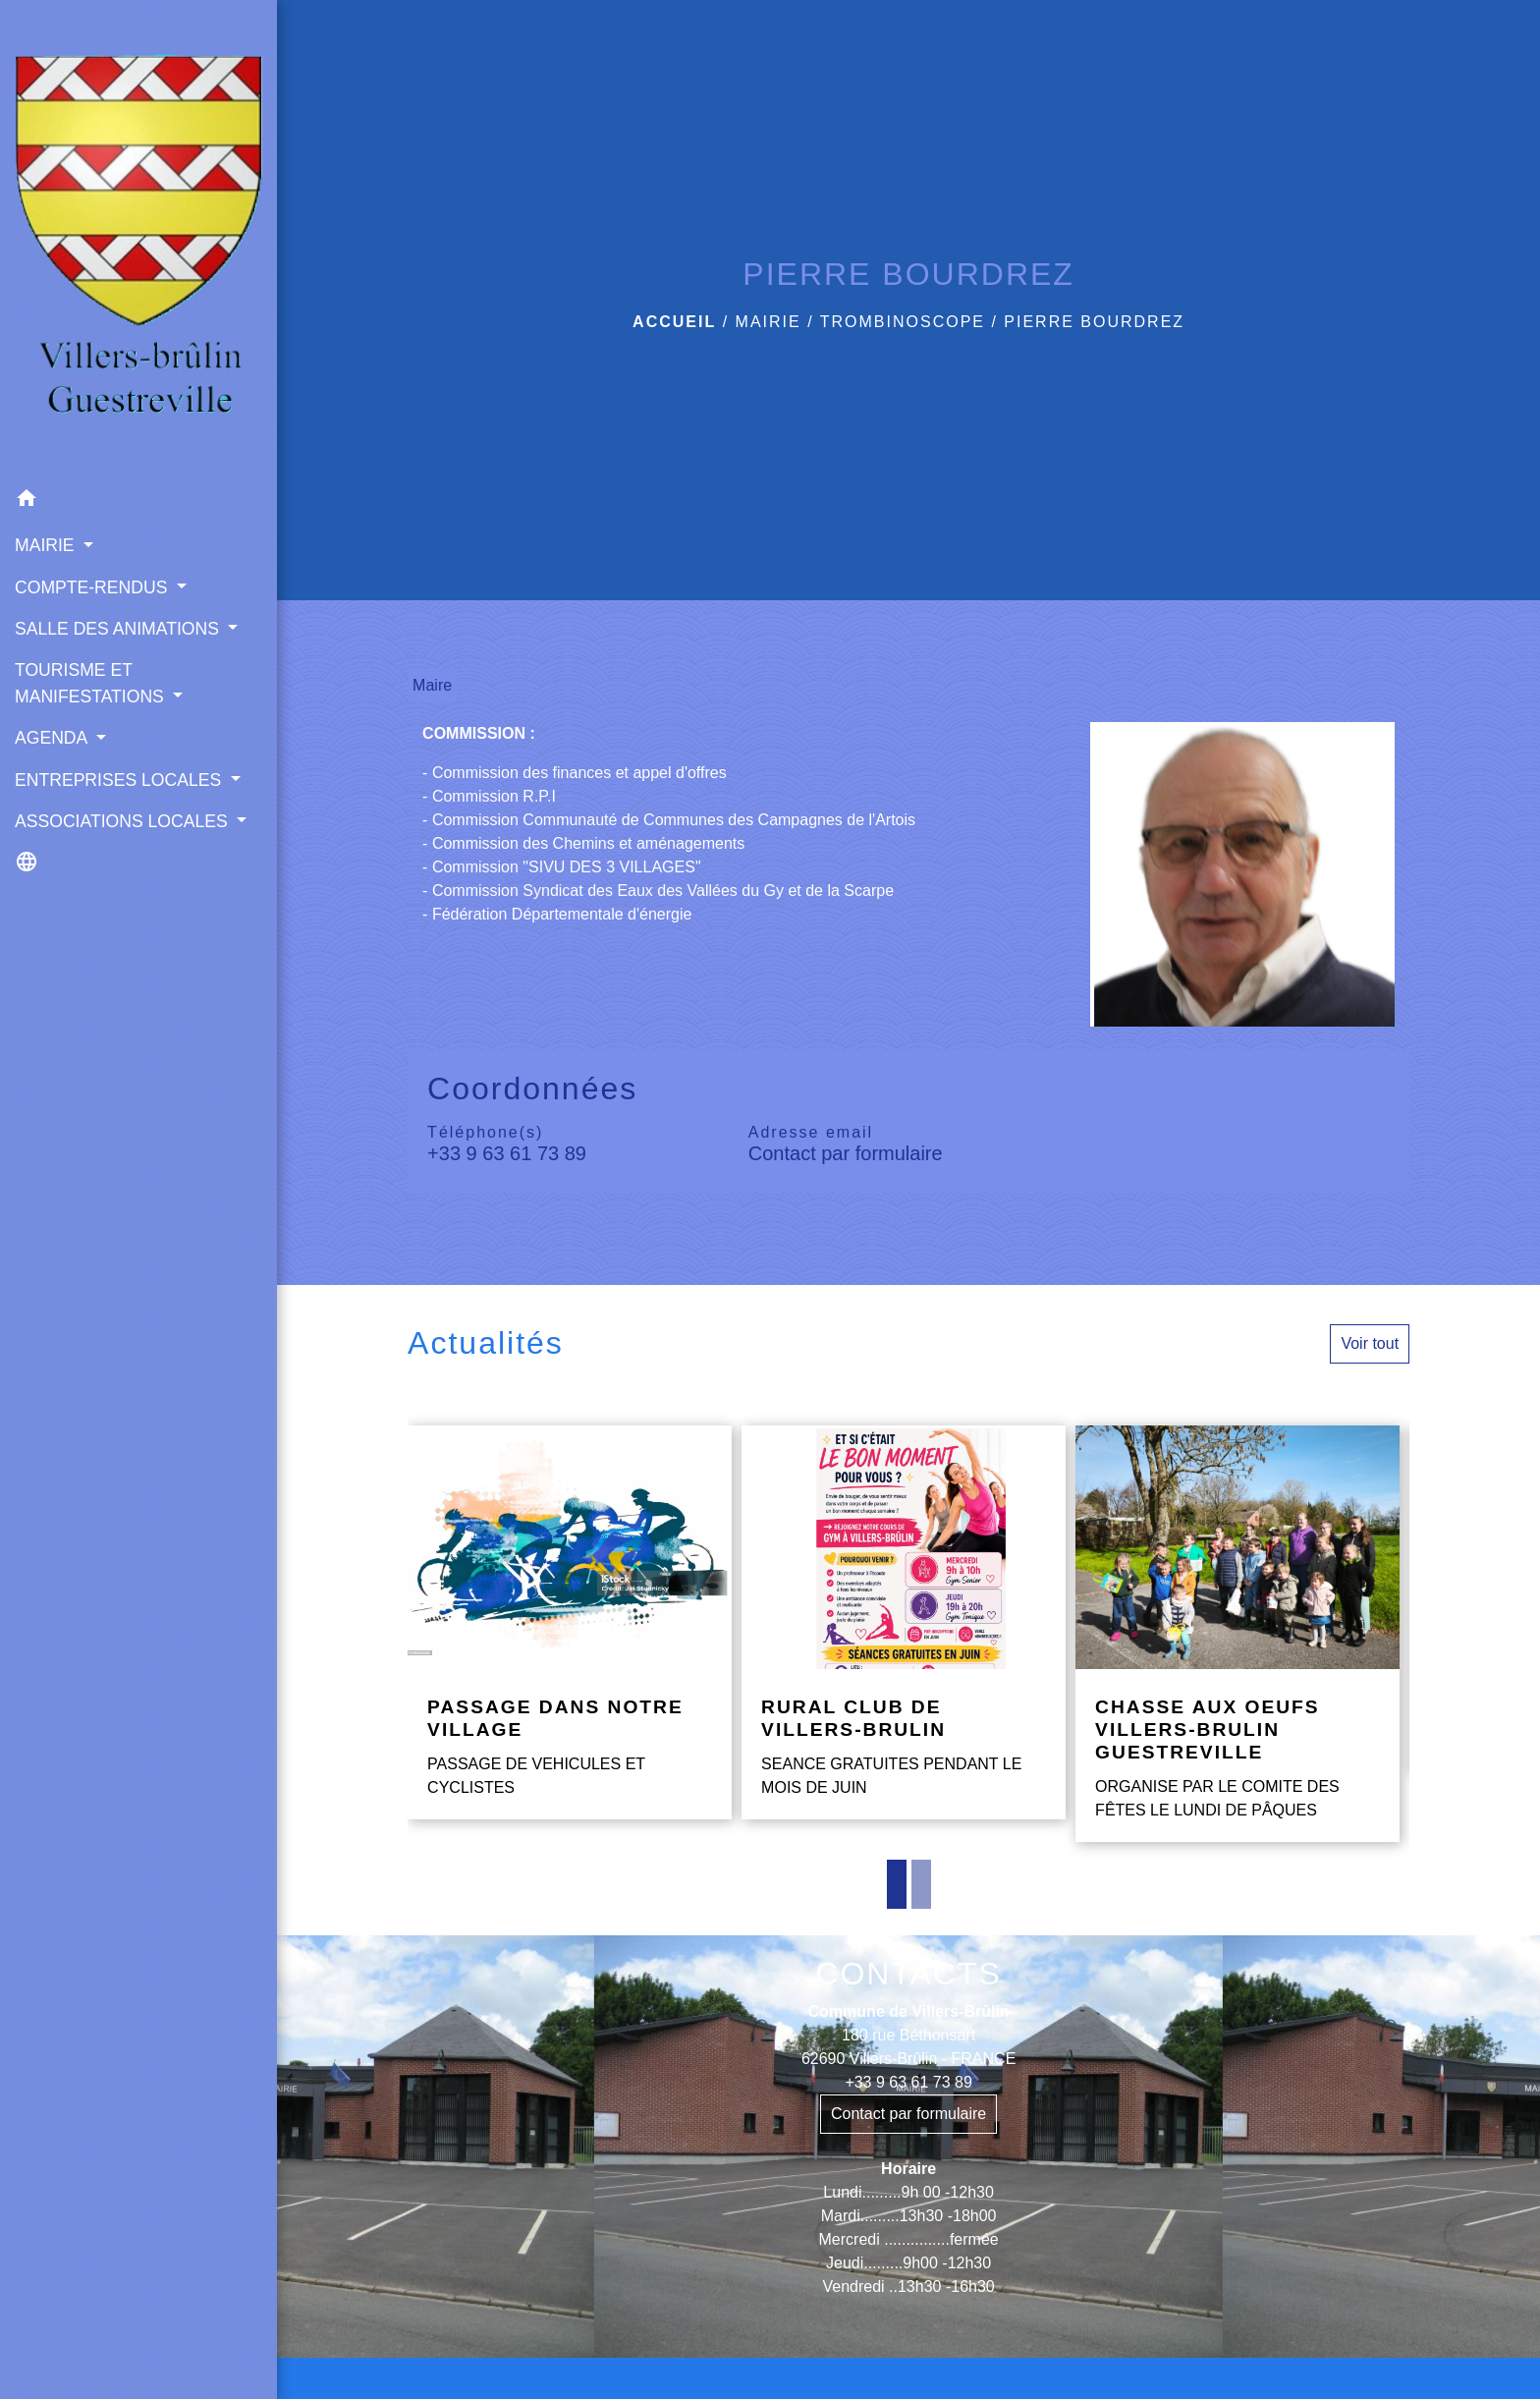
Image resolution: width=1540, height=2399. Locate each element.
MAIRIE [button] (47, 545)
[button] (138, 501)
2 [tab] (921, 1884)
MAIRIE (768, 321)
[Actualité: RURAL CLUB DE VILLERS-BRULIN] (904, 1622)
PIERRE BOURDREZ (1094, 321)
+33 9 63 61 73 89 (506, 1153)
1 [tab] (897, 1884)
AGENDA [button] (53, 738)
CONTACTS (908, 1973)
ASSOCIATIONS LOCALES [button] (124, 821)
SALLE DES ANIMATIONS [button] (119, 629)
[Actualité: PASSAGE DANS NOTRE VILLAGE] (570, 1622)
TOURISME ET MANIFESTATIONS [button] (92, 682)
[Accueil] (138, 239)
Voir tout (1370, 1343)
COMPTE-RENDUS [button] (93, 587)
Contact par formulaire (845, 1153)
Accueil (674, 321)
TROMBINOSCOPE (902, 321)
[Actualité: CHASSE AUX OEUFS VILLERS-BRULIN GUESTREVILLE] (1237, 1633)
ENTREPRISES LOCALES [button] (120, 780)
